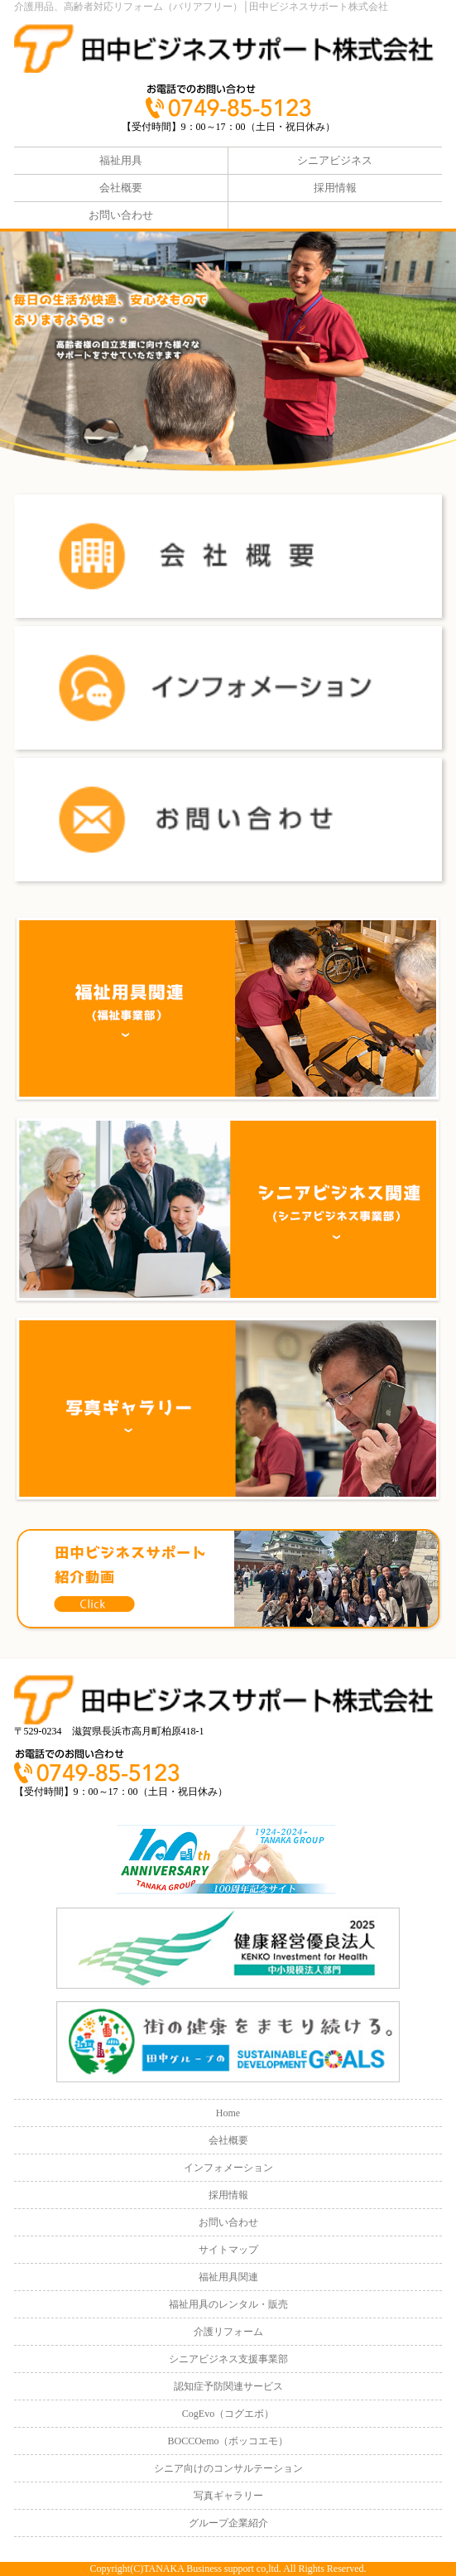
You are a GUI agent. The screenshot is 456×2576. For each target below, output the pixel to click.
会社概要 (120, 187)
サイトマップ (228, 2249)
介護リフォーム (228, 2331)
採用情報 (335, 187)
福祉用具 (120, 160)
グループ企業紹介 (228, 2523)
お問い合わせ (121, 215)
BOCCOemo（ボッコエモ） (227, 2441)
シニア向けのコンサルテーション (228, 2468)
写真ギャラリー (228, 2495)
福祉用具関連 (228, 2277)
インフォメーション (228, 2167)
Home (228, 2113)
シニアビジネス (334, 160)
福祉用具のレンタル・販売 (228, 2304)
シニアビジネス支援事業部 (228, 2359)
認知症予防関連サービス (228, 2386)
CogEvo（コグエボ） (228, 2413)
